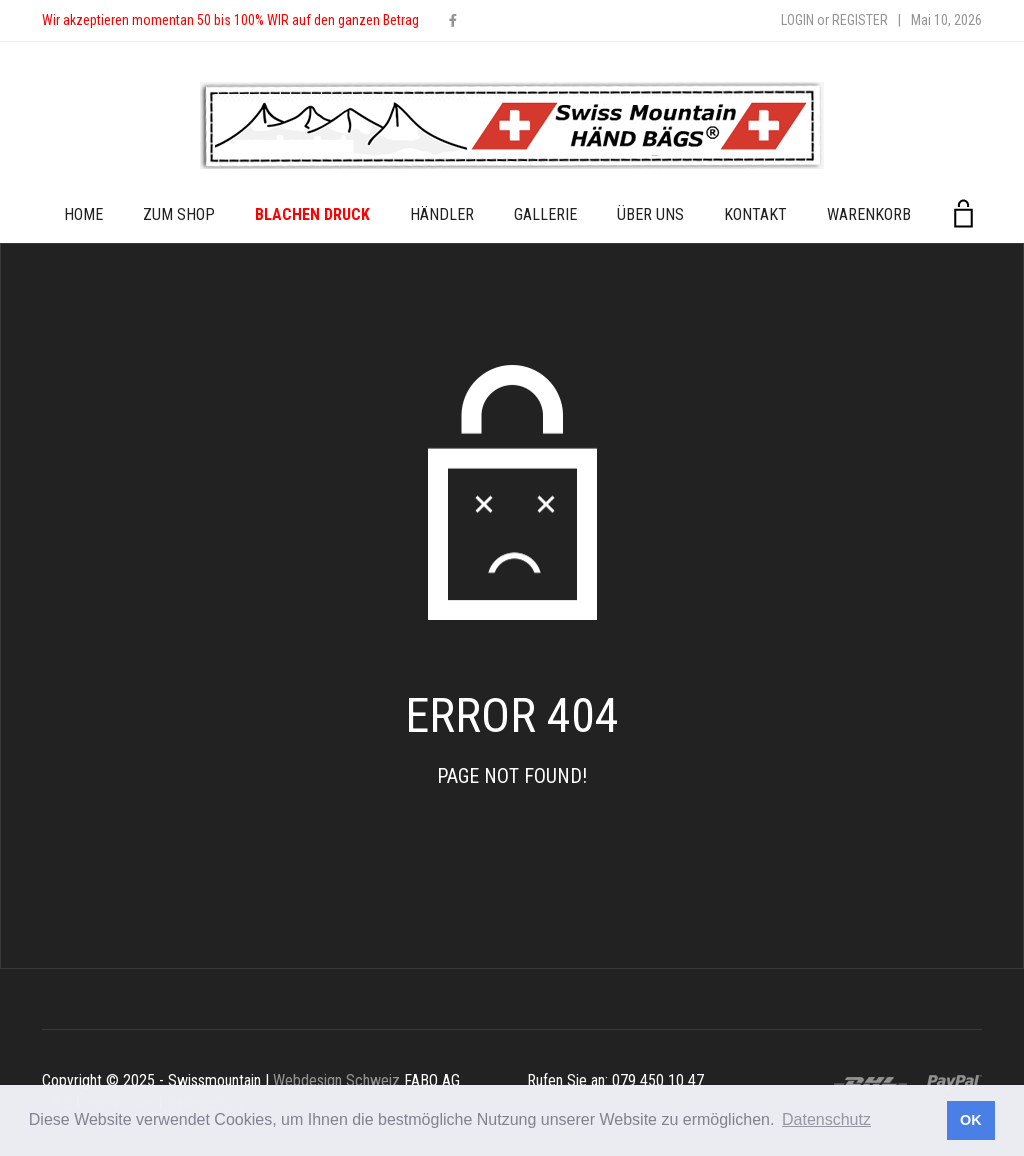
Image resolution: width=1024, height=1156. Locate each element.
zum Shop (179, 214)
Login (797, 20)
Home (83, 214)
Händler (442, 214)
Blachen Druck (312, 214)
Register (860, 20)
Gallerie (545, 214)
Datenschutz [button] (826, 1119)
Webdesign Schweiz (336, 1080)
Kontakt (755, 214)
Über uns (650, 214)
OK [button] (971, 1120)
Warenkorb (869, 214)
